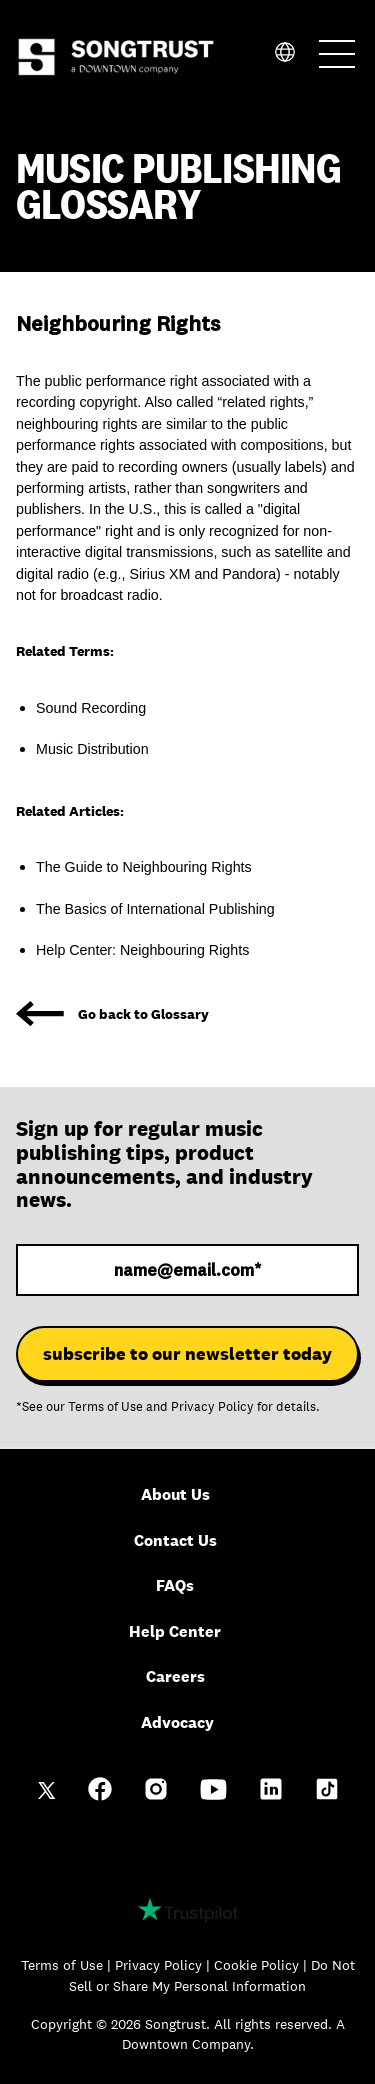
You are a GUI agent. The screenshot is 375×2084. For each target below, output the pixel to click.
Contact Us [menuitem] (175, 1540)
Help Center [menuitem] (175, 1631)
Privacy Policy (212, 1407)
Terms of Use (105, 1407)
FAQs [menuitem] (175, 1585)
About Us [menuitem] (175, 1494)
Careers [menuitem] (175, 1676)
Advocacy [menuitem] (177, 1722)
